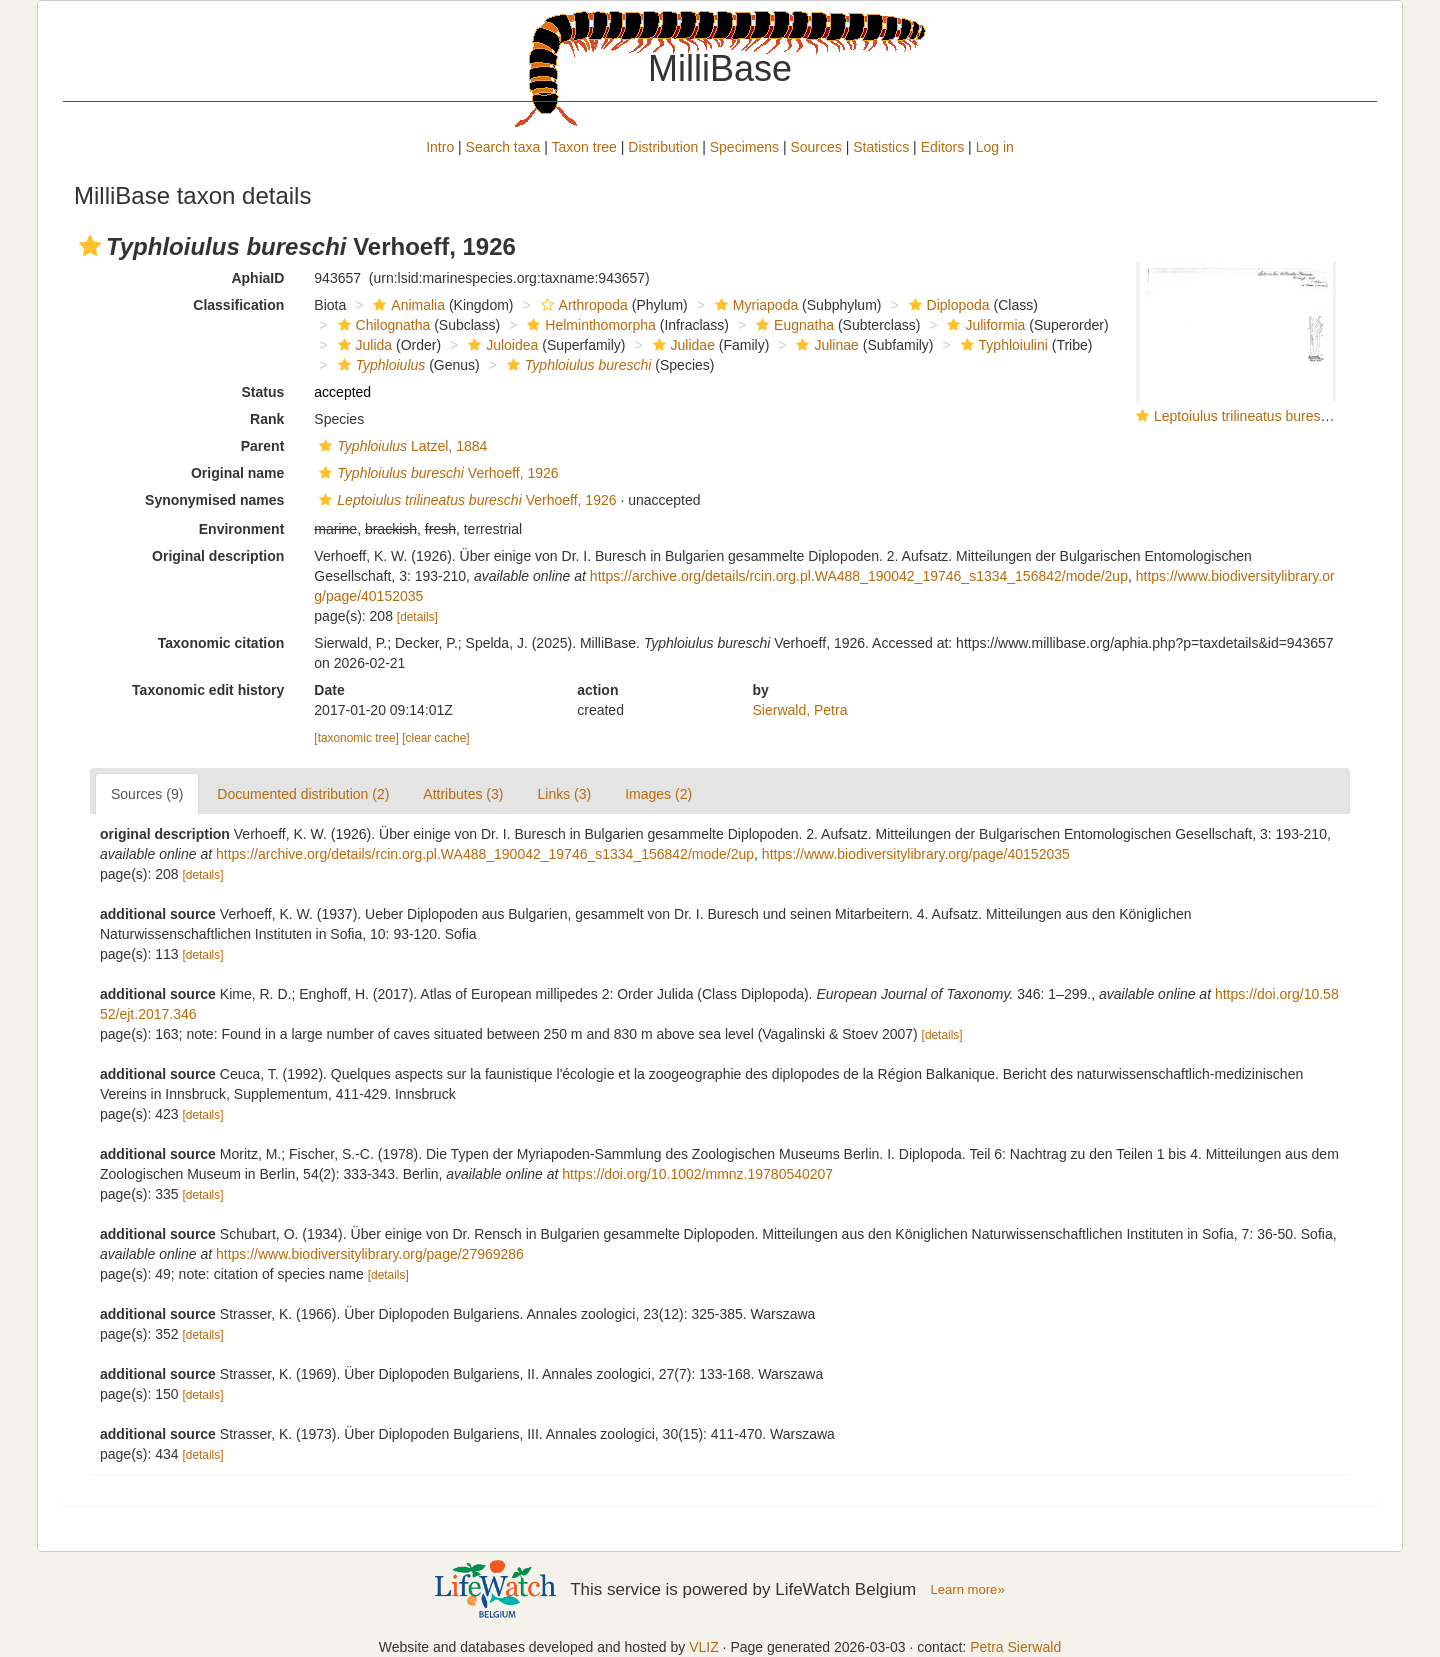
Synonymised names (214, 500)
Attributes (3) (463, 794)
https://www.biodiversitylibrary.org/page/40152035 (916, 854)
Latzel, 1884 (400, 446)
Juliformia (983, 325)
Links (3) (564, 794)
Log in (995, 147)
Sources (815, 147)
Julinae (824, 345)
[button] (90, 246)
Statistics (881, 147)
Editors (943, 147)
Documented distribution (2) (303, 794)
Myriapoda (754, 305)
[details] (417, 617)
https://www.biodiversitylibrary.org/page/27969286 (370, 1254)
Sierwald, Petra (800, 710)
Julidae (681, 345)
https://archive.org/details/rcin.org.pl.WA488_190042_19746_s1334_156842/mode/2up (859, 576)
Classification (238, 305)
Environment (242, 529)
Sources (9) (147, 794)
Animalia (406, 305)
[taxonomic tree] (356, 738)
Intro (440, 147)
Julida (363, 345)
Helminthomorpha (589, 325)
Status (263, 392)
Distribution (663, 147)
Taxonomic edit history (208, 690)
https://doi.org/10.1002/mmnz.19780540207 (697, 1174)
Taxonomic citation (221, 643)
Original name (237, 473)
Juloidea (500, 345)
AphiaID (257, 278)
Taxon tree (584, 147)
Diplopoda (947, 305)
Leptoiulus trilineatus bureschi (1246, 416)
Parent (263, 446)
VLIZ (704, 1647)
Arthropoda (582, 305)
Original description (218, 556)
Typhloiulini (1002, 345)
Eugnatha (792, 325)
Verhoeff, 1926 (436, 473)
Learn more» (968, 1589)
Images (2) (658, 794)
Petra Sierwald (1015, 1647)
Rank (267, 419)
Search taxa (503, 147)
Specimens (744, 147)
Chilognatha (382, 325)
